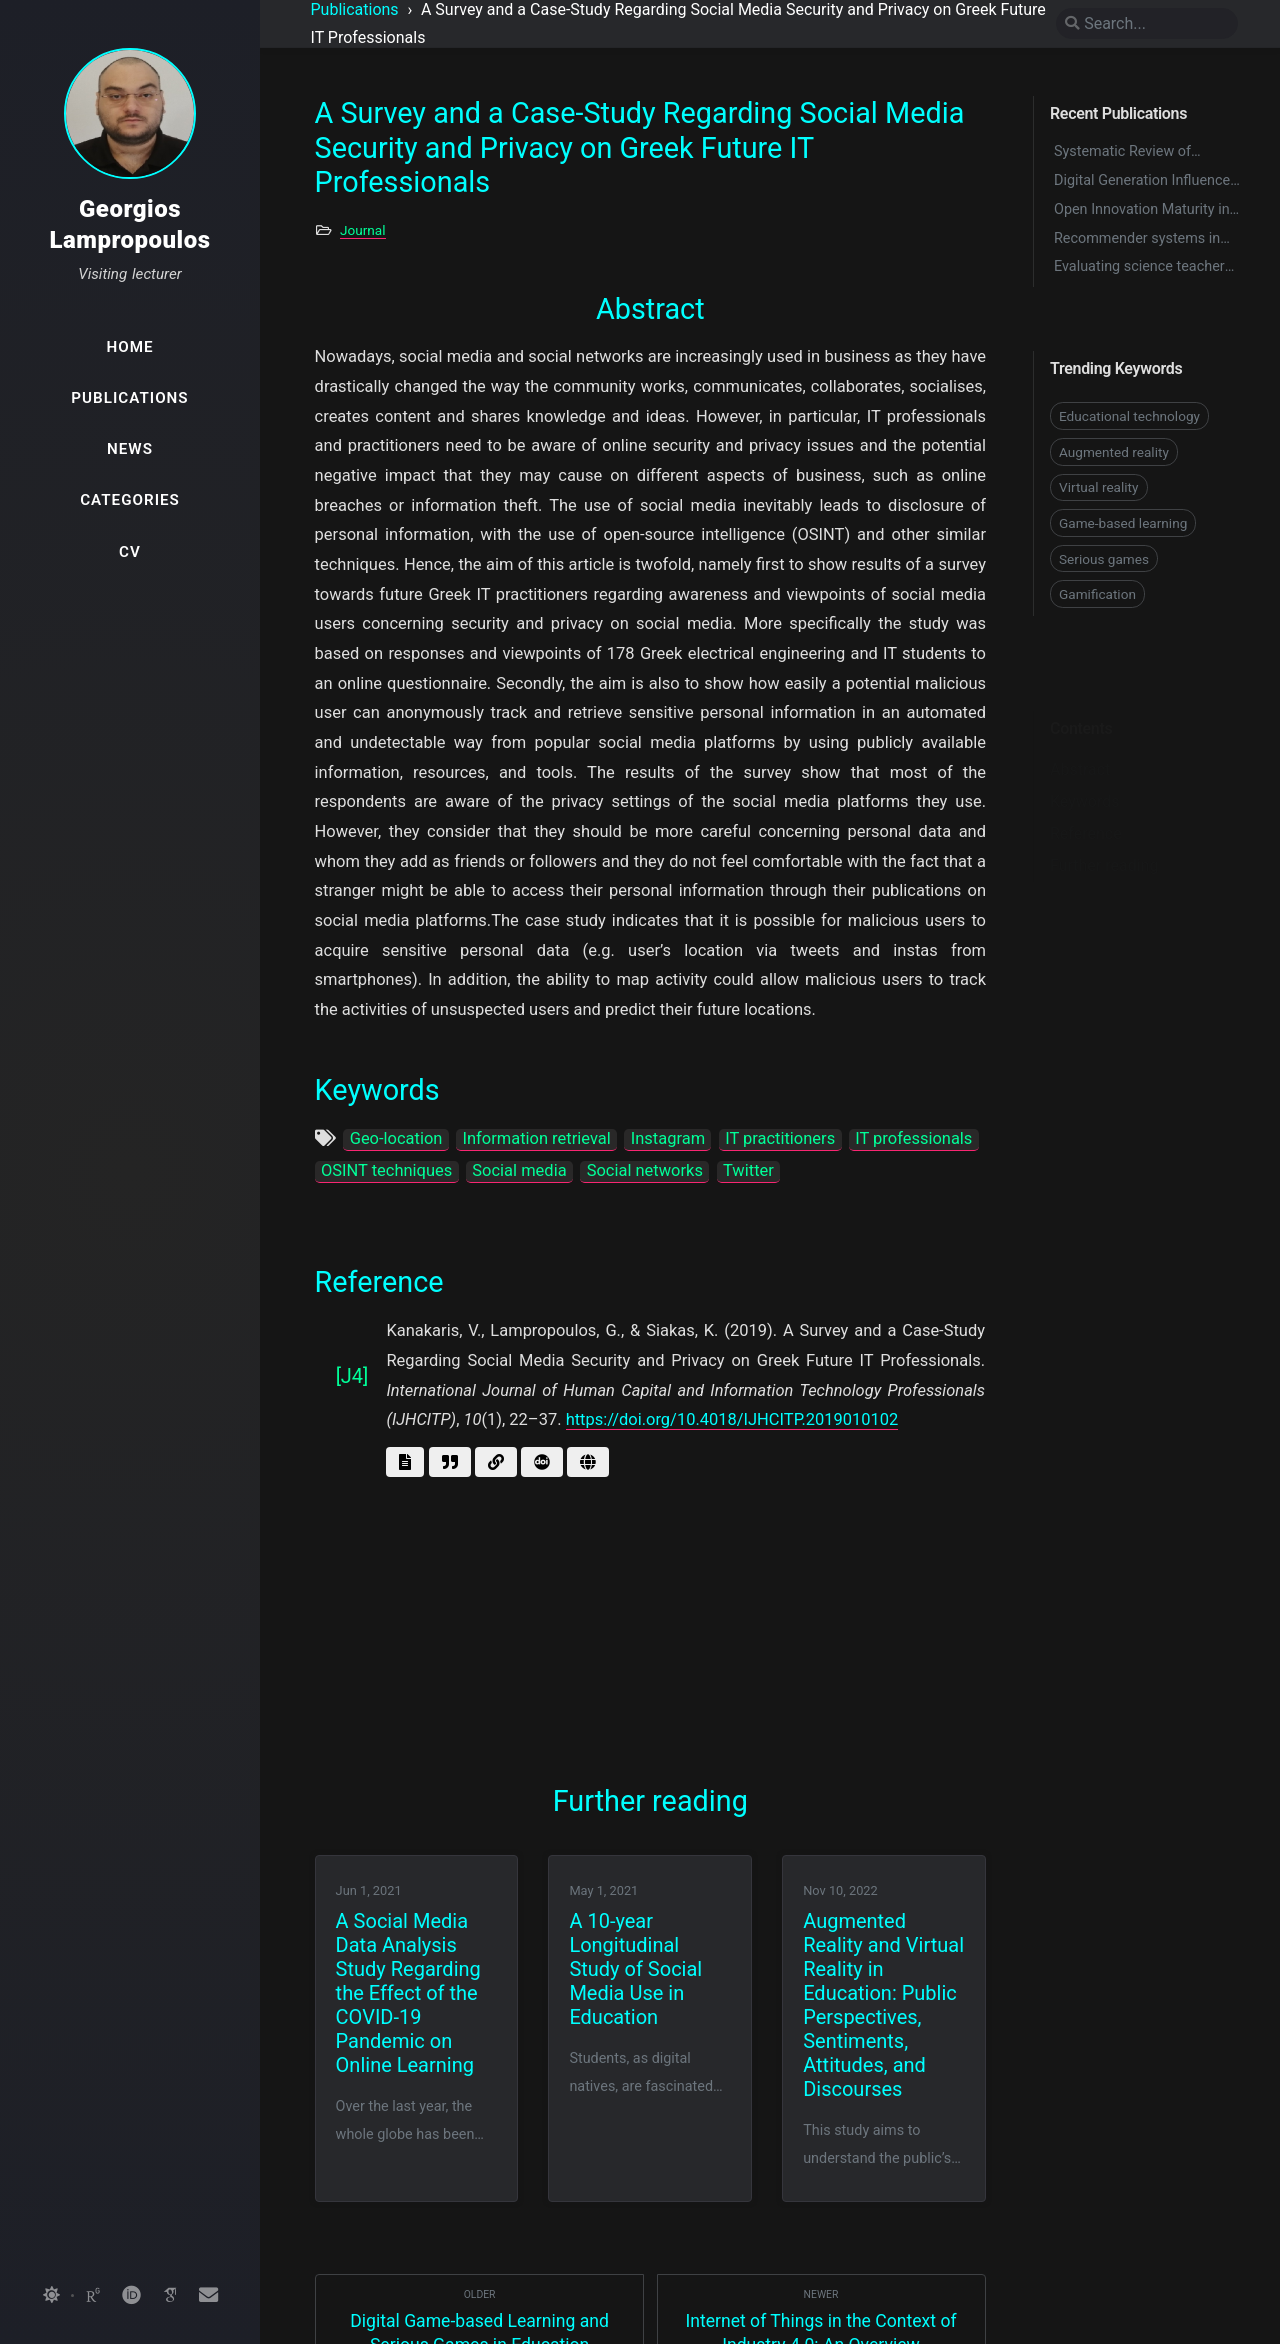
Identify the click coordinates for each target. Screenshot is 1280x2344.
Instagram (668, 1138)
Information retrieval (536, 1138)
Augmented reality (1114, 452)
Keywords (1085, 770)
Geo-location (396, 1138)
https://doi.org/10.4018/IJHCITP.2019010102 (732, 1419)
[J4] (352, 1376)
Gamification (1097, 594)
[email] (208, 2296)
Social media (519, 1170)
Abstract (1080, 738)
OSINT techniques (386, 1170)
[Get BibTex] (450, 1462)
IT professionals (913, 1138)
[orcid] (131, 2296)
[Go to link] (496, 1462)
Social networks (645, 1170)
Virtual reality (1099, 487)
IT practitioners (780, 1138)
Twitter (748, 1170)
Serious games (1104, 559)
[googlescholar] (170, 2296)
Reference (1086, 802)
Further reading (1104, 834)
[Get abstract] (405, 1462)
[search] (1146, 24)
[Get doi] (542, 1462)
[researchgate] (93, 2296)
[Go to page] (588, 1462)
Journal (363, 230)
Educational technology (1129, 416)
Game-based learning (1123, 523)
